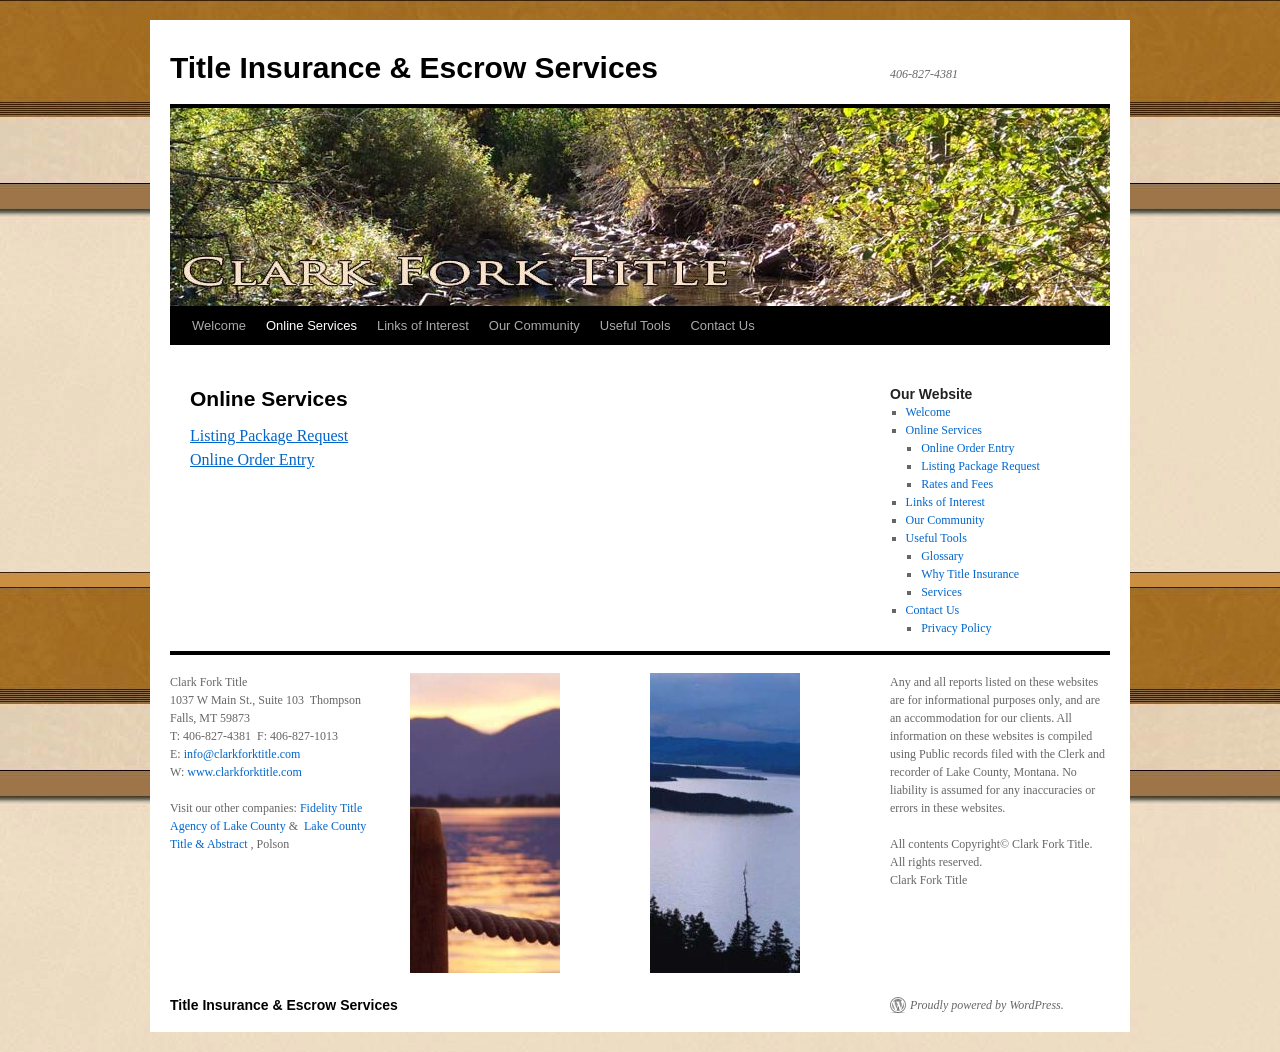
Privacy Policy (956, 628)
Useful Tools (635, 325)
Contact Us (722, 325)
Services (941, 592)
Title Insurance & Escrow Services (414, 67)
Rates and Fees (957, 484)
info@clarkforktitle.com (242, 754)
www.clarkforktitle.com (244, 772)
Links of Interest (423, 325)
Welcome (219, 325)
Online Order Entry (252, 459)
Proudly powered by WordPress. (987, 1005)
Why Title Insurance (970, 574)
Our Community (534, 325)
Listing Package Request (269, 435)
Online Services (311, 325)
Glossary (942, 556)
